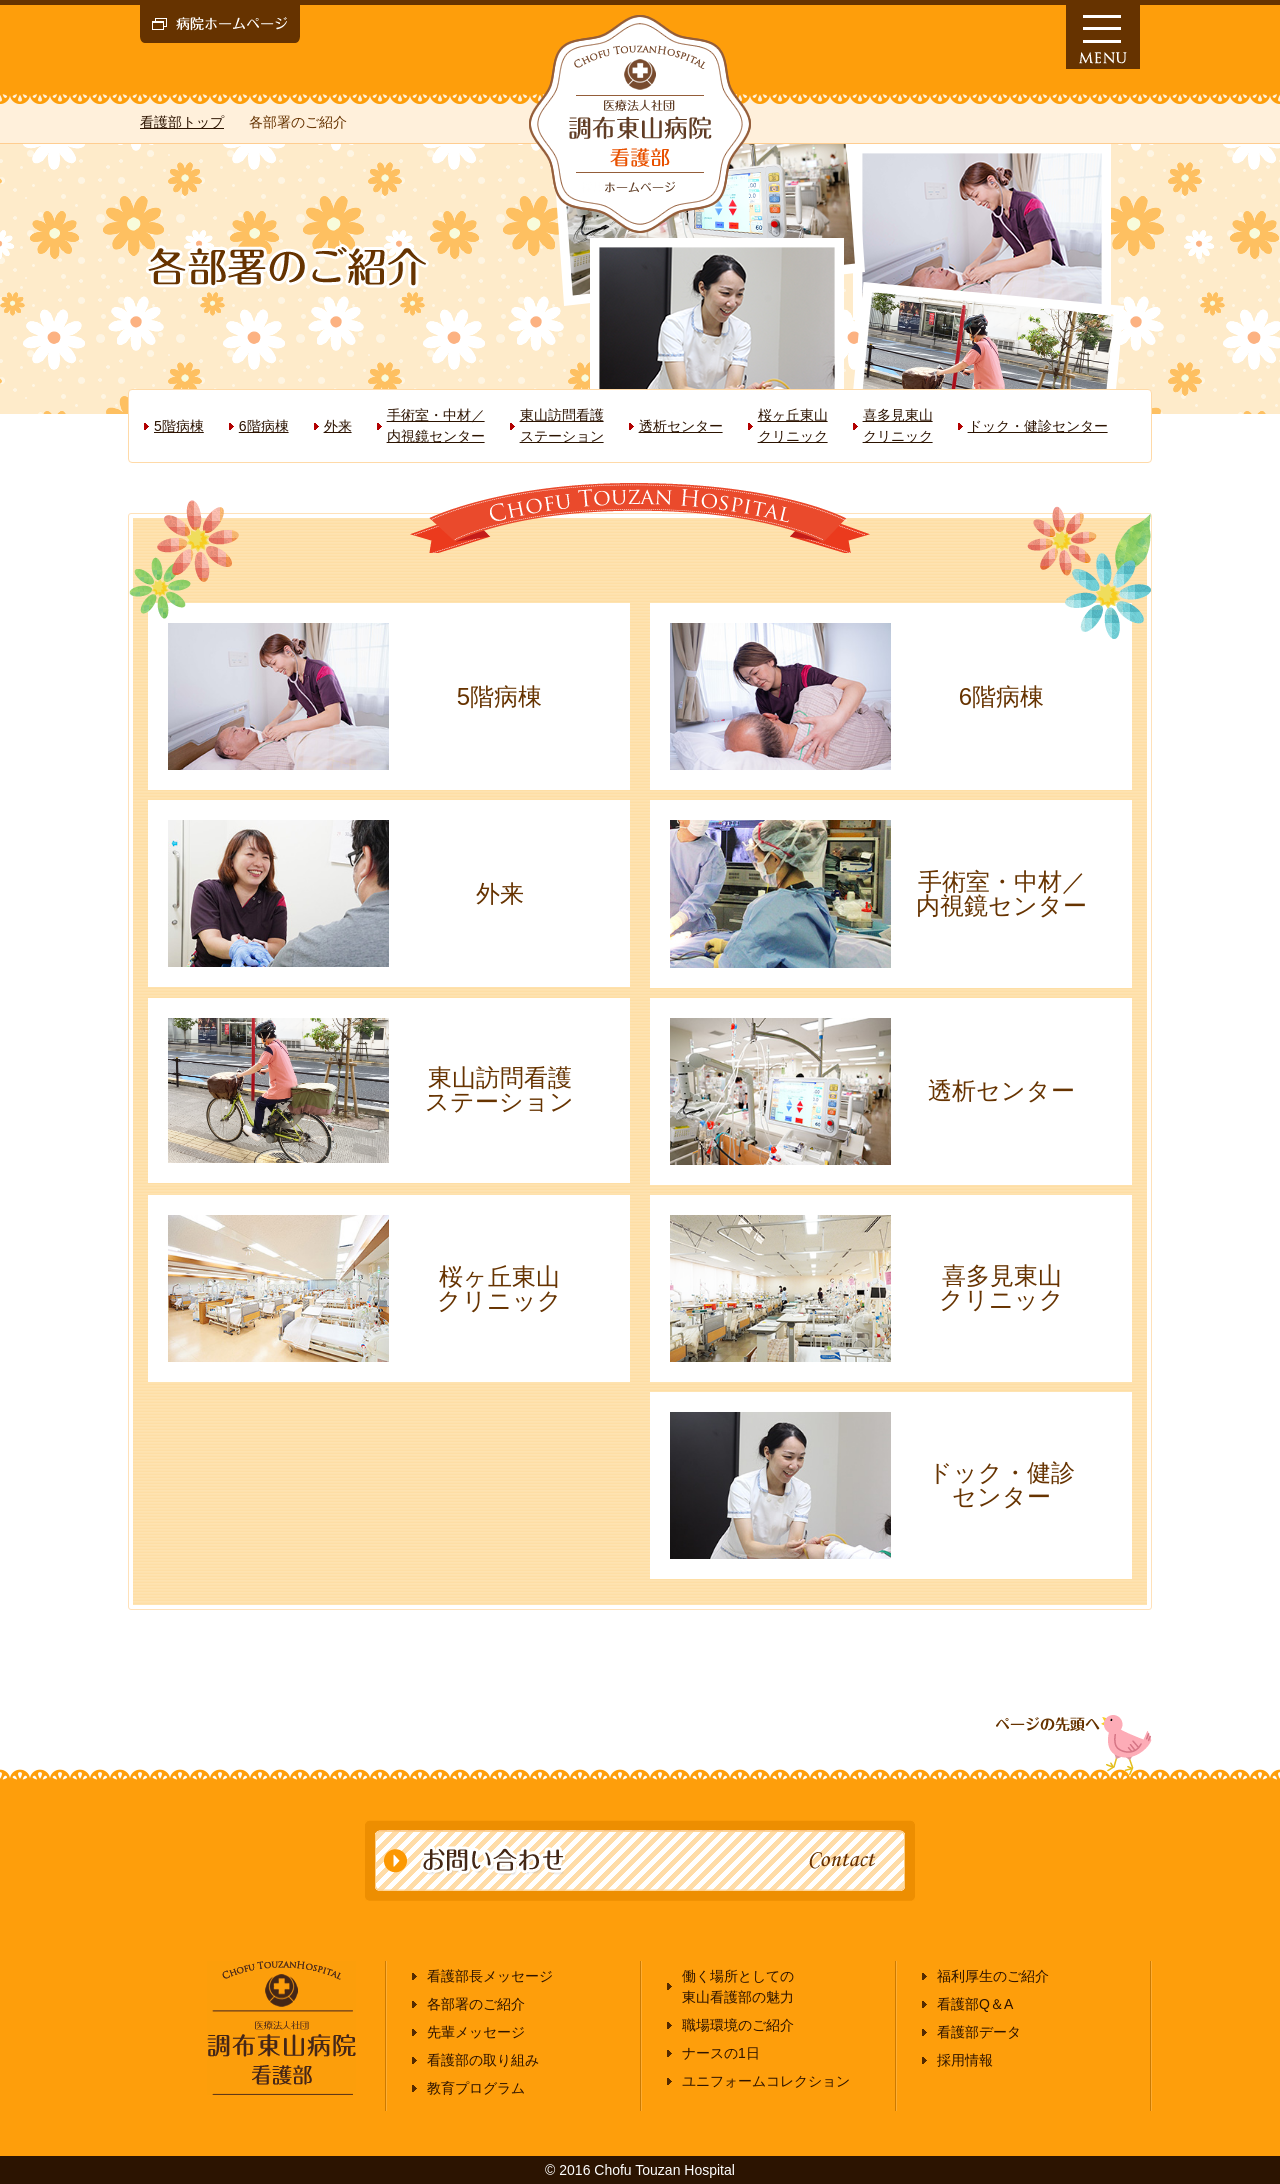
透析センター (681, 426)
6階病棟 (264, 426)
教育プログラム (476, 2088)
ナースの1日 (721, 2053)
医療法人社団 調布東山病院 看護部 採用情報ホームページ (640, 124)
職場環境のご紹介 (738, 2025)
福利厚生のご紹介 (993, 1976)
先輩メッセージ (476, 2032)
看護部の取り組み (483, 2060)
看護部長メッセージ (490, 1976)
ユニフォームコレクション (766, 2081)
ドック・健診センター (1038, 426)
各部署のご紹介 (476, 2004)
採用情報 (965, 2060)
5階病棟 (179, 426)
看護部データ (979, 2032)
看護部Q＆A (975, 2004)
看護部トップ (182, 122)
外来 (338, 426)
